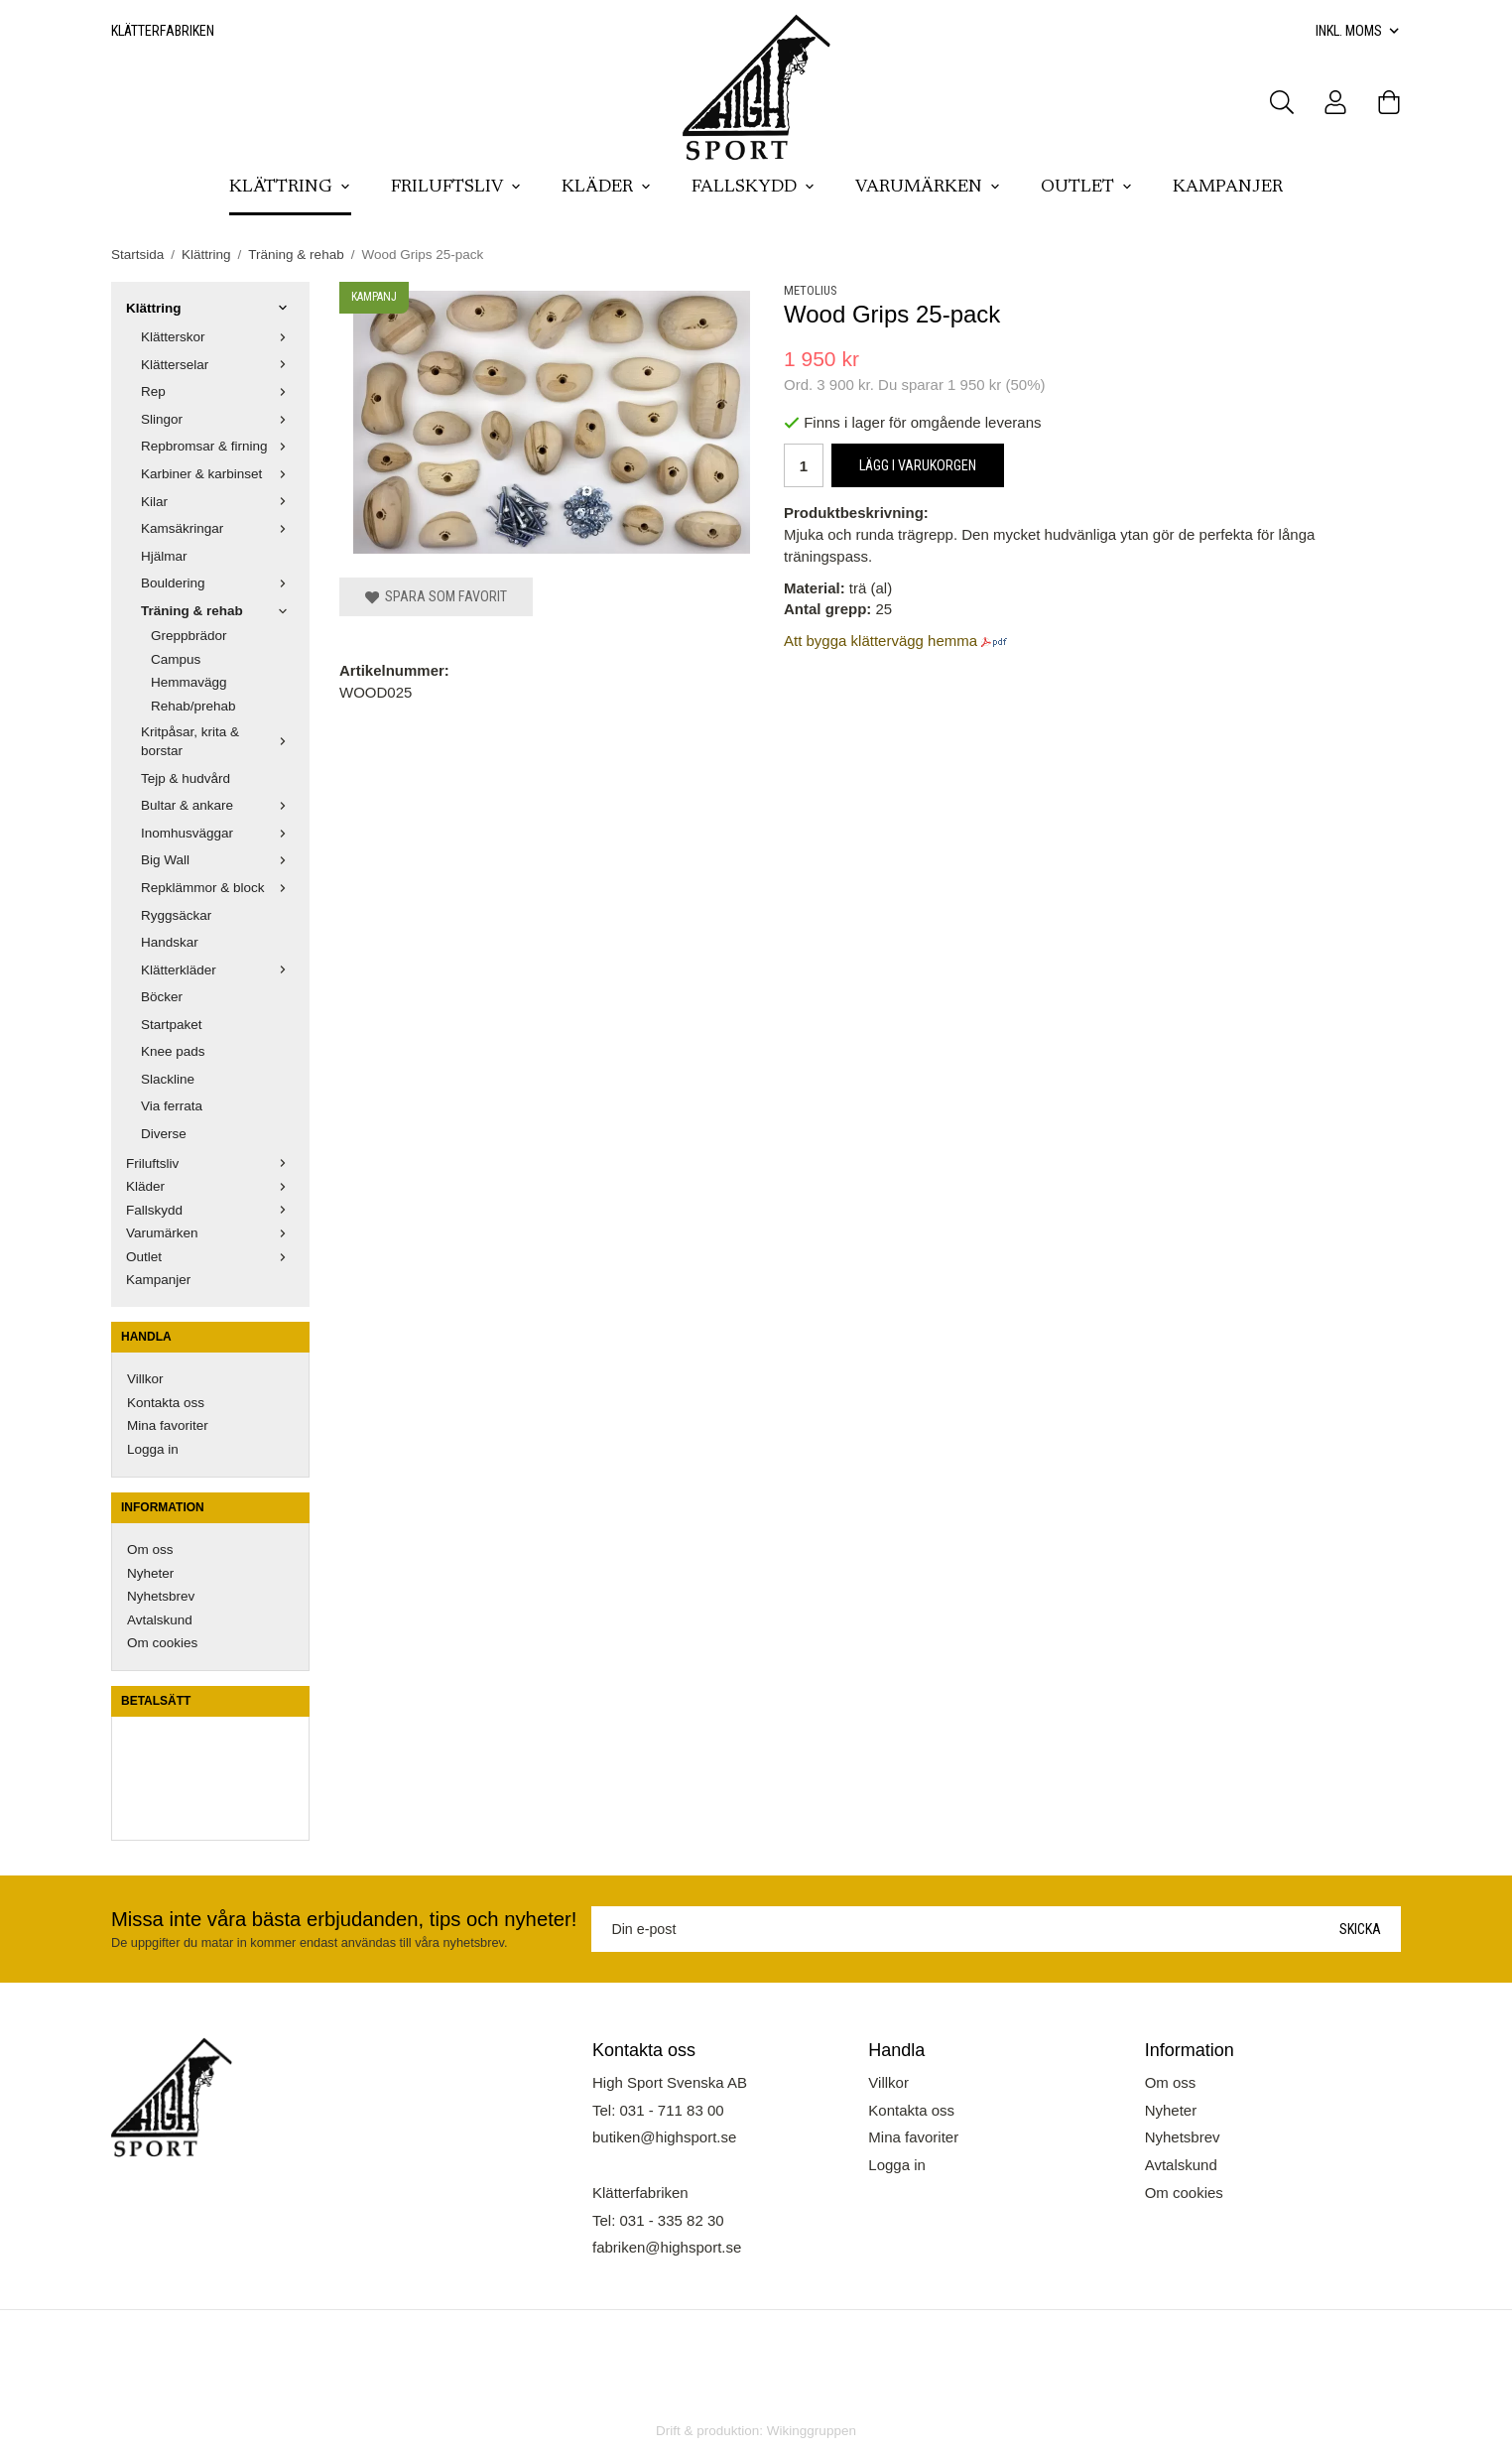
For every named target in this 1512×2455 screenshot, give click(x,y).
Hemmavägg (189, 682)
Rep (218, 391)
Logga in (153, 1449)
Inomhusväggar (218, 833)
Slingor (218, 419)
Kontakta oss (165, 1402)
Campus (175, 659)
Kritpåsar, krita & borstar (218, 741)
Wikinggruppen (811, 2430)
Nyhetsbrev (160, 1596)
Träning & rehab (218, 610)
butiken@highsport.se (664, 2137)
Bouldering (218, 583)
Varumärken (928, 187)
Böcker (162, 996)
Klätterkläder (218, 970)
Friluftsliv (456, 187)
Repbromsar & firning (218, 446)
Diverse (164, 1133)
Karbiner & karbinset (218, 473)
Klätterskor (218, 336)
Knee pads (173, 1051)
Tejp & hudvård (185, 778)
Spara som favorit (436, 596)
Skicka (1360, 1929)
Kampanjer (1228, 187)
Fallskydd (754, 187)
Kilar (218, 501)
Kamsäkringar (218, 528)
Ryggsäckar (176, 915)
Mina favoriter (167, 1425)
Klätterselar (218, 364)
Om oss (150, 1549)
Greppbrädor (189, 635)
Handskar (169, 942)
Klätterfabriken (162, 31)
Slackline (167, 1079)
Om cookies (162, 1642)
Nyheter (150, 1573)
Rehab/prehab (193, 706)
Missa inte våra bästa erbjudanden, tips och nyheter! (343, 1919)
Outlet (1087, 187)
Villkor (145, 1378)
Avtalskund (159, 1620)
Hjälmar (164, 556)
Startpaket (171, 1024)
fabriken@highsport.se (666, 2247)
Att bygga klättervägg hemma (880, 640)
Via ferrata (171, 1105)
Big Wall (218, 859)
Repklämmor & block (218, 887)
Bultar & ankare (218, 805)
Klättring (290, 187)
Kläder (607, 187)
